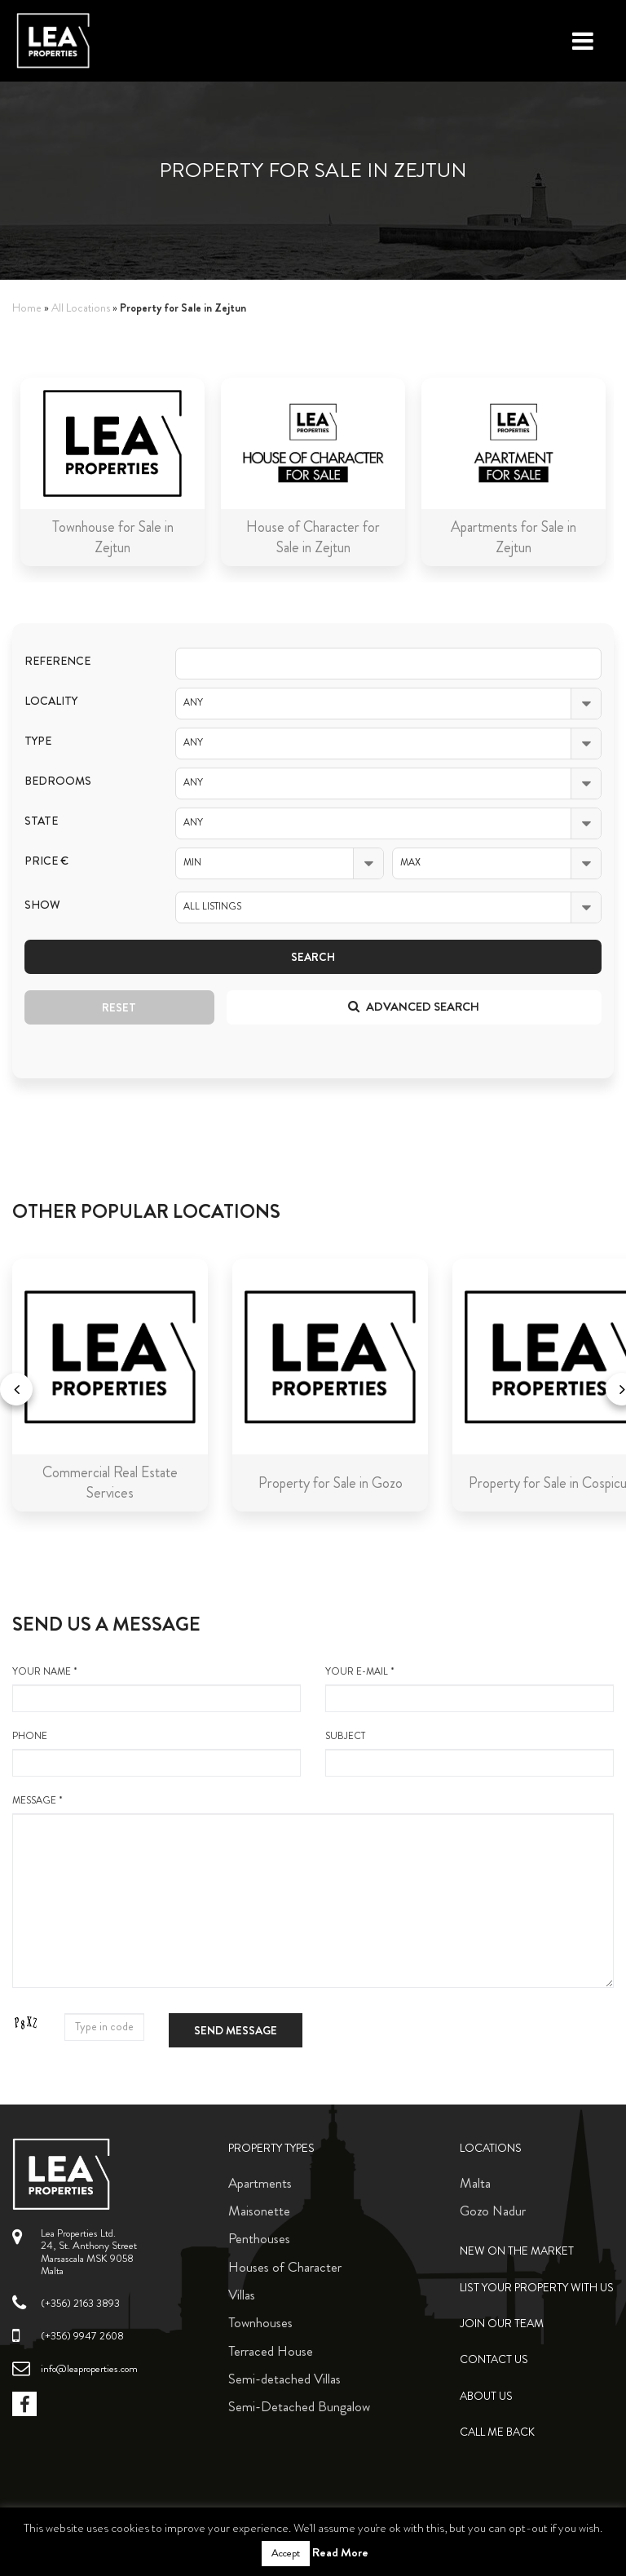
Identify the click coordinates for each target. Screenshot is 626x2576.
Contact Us (494, 2359)
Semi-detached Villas (284, 2378)
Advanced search (413, 1007)
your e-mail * (469, 1688)
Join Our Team (502, 2323)
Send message (235, 2030)
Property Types (271, 2148)
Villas (241, 2294)
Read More (340, 2552)
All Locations (80, 308)
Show (42, 905)
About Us (486, 2396)
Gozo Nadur (493, 2210)
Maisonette (259, 2210)
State (41, 821)
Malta (475, 2183)
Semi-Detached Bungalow (299, 2406)
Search (313, 957)
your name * (156, 1688)
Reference (57, 661)
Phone (156, 1753)
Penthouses (259, 2238)
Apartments (260, 2183)
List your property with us (537, 2287)
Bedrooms (57, 781)
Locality (50, 701)
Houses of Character (285, 2267)
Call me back (497, 2432)
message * (313, 1891)
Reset (119, 1007)
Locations (491, 2148)
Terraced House (270, 2351)
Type (37, 741)
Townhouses (260, 2322)
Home (27, 308)
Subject (469, 1753)
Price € (46, 861)
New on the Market (517, 2251)
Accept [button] (285, 2553)
